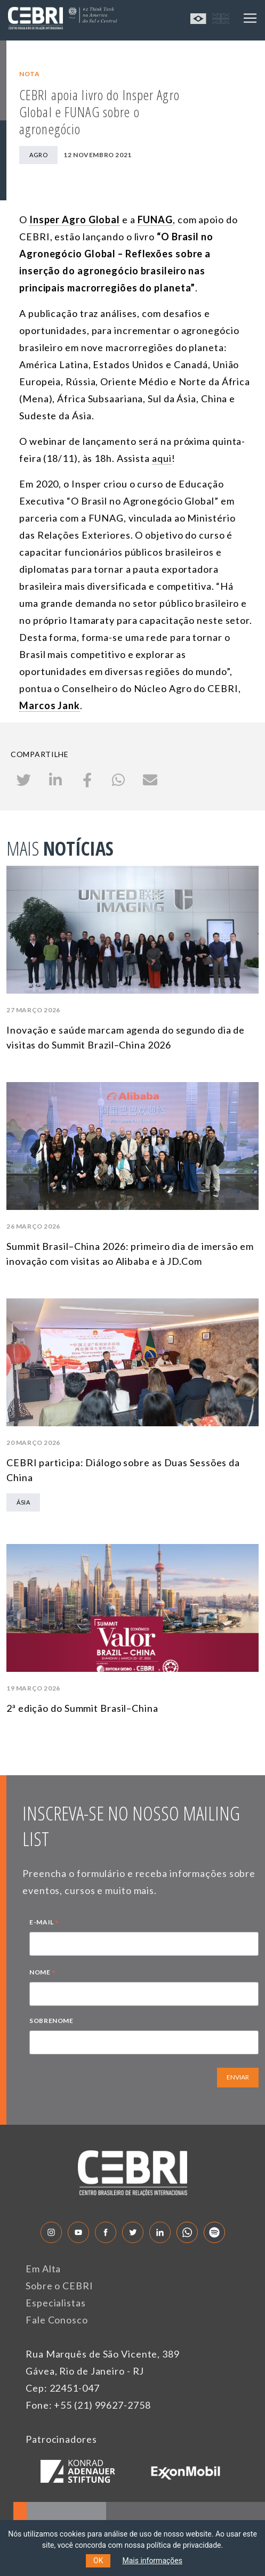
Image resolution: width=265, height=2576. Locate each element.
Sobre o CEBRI (59, 2285)
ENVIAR (238, 2077)
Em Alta (43, 2268)
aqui (162, 458)
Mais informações (152, 2560)
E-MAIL (44, 1923)
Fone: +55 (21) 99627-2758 (88, 2405)
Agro (38, 154)
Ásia (23, 1502)
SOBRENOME (51, 2021)
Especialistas (56, 2303)
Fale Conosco (57, 2320)
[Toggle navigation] (250, 18)
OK (98, 2560)
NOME (42, 1973)
